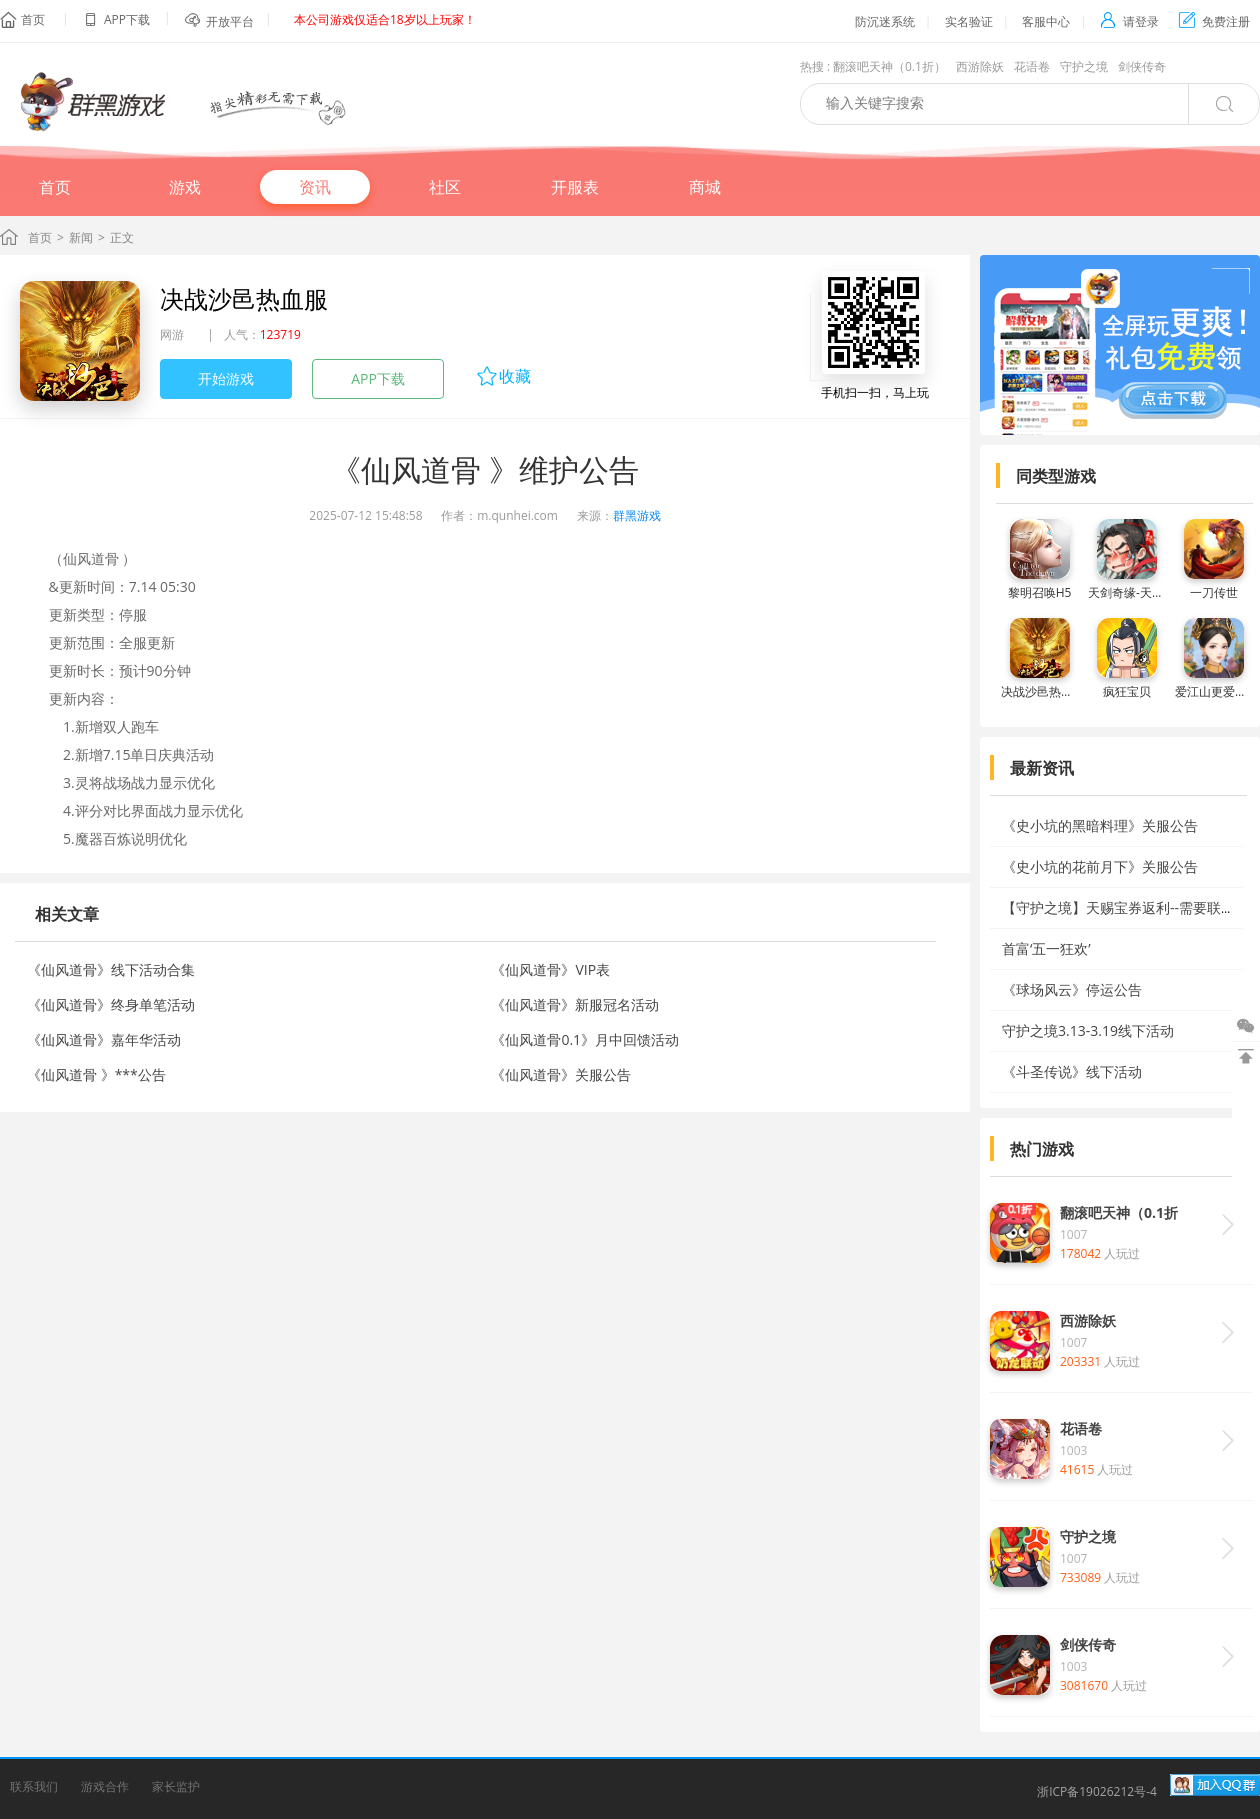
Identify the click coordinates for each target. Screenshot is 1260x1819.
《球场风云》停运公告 (1072, 989)
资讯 (315, 187)
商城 (705, 187)
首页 (33, 19)
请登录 (1129, 21)
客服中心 (1046, 21)
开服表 (575, 187)
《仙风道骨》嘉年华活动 (104, 1039)
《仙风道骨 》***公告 (96, 1074)
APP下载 (378, 378)
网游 (172, 334)
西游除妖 (980, 66)
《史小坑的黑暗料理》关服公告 (1100, 825)
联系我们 (34, 1786)
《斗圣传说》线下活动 (1072, 1071)
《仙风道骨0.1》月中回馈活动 (585, 1039)
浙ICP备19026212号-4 (1097, 1791)
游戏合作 (105, 1786)
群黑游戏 (637, 515)
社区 (445, 187)
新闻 (81, 237)
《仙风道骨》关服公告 (561, 1074)
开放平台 (230, 21)
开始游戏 (226, 378)
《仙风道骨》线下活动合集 (111, 969)
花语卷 (1032, 66)
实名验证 (969, 21)
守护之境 (1084, 66)
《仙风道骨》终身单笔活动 (111, 1004)
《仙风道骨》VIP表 (550, 969)
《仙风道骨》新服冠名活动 (575, 1004)
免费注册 (1214, 21)
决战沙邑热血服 (244, 298)
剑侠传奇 (1142, 66)
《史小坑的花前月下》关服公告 (1100, 866)
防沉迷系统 (885, 21)
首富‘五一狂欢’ (1046, 948)
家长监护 (176, 1786)
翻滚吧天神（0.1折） (889, 66)
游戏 (185, 187)
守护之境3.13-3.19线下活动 (1088, 1030)
